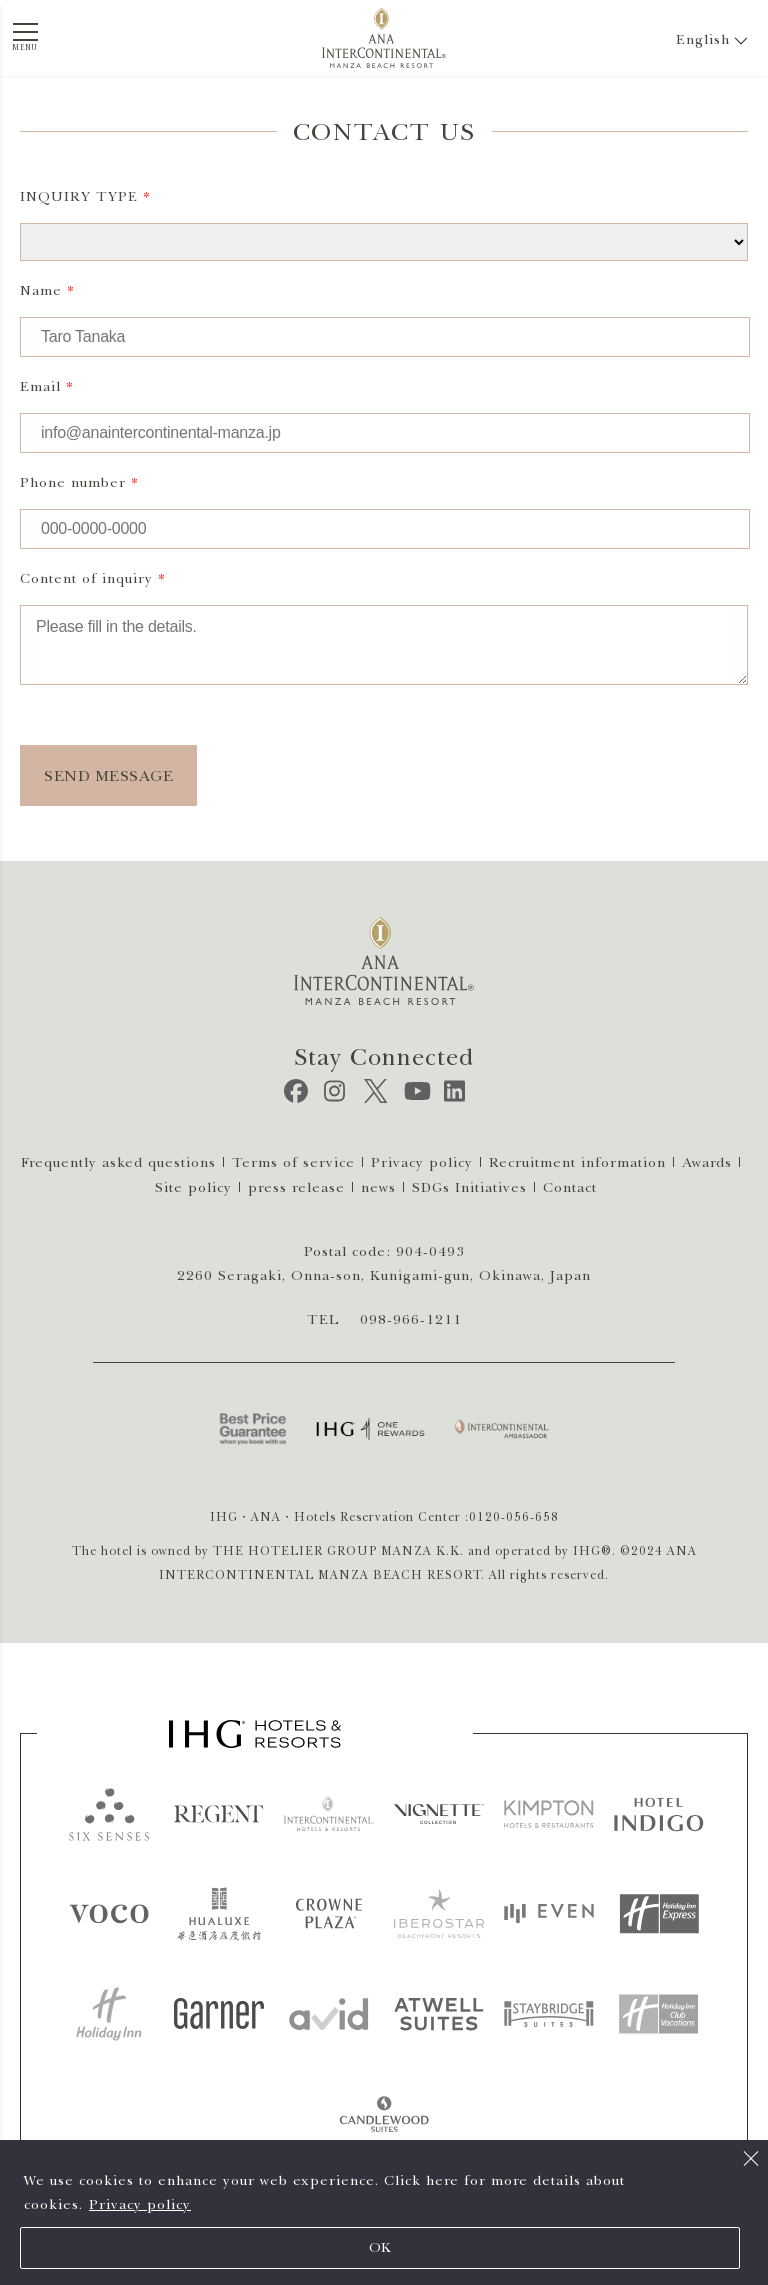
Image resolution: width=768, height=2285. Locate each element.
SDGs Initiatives (469, 1187)
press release (296, 1187)
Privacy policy (140, 2204)
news (378, 1187)
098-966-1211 (411, 1319)
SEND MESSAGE (108, 776)
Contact (570, 1187)
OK (380, 2247)
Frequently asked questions (118, 1162)
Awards (707, 1162)
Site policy (193, 1187)
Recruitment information (577, 1162)
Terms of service (293, 1162)
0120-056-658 (514, 1517)
